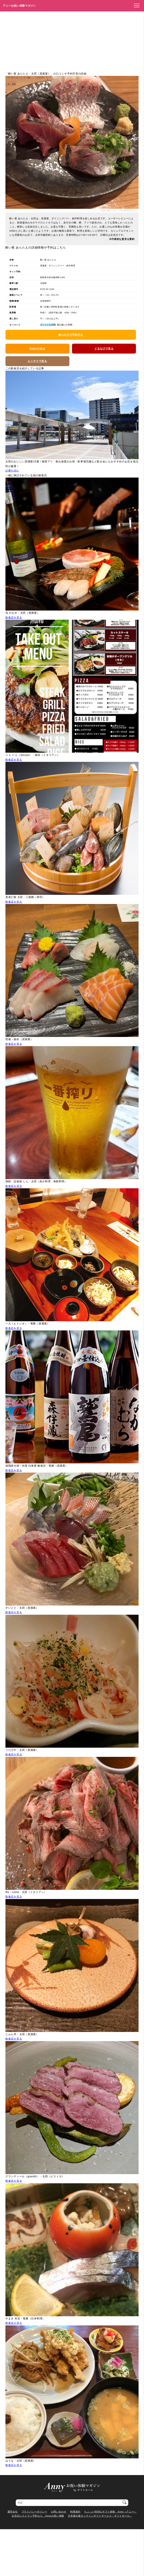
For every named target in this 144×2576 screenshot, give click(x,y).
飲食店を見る (13, 617)
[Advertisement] (72, 39)
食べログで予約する (70, 334)
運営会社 (13, 2511)
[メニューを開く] (135, 5)
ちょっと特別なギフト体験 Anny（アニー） (110, 2511)
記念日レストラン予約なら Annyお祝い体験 (38, 2515)
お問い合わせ (58, 2511)
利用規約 (75, 2511)
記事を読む (12, 470)
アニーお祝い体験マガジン (19, 5)
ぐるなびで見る (104, 348)
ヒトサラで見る (37, 361)
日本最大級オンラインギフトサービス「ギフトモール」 (100, 2515)
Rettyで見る (37, 348)
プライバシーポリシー (34, 2511)
